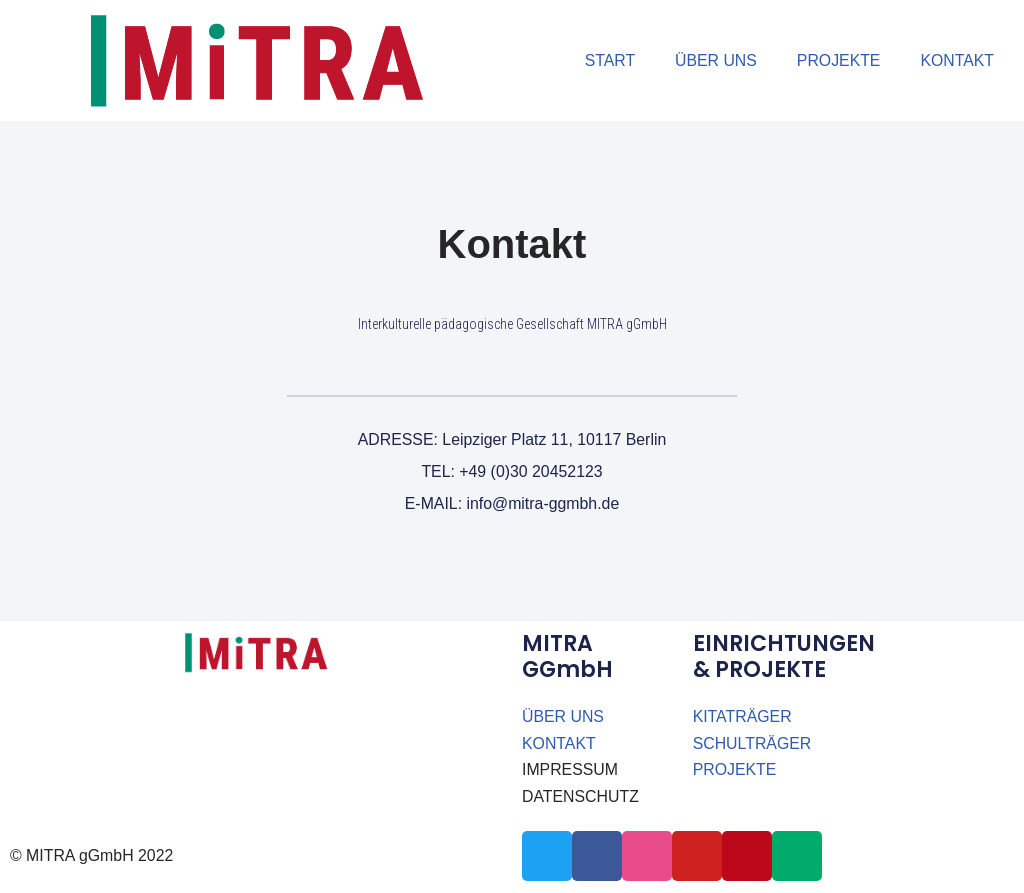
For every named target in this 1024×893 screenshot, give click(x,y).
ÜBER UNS (713, 60)
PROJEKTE (837, 60)
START (607, 60)
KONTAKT (957, 60)
